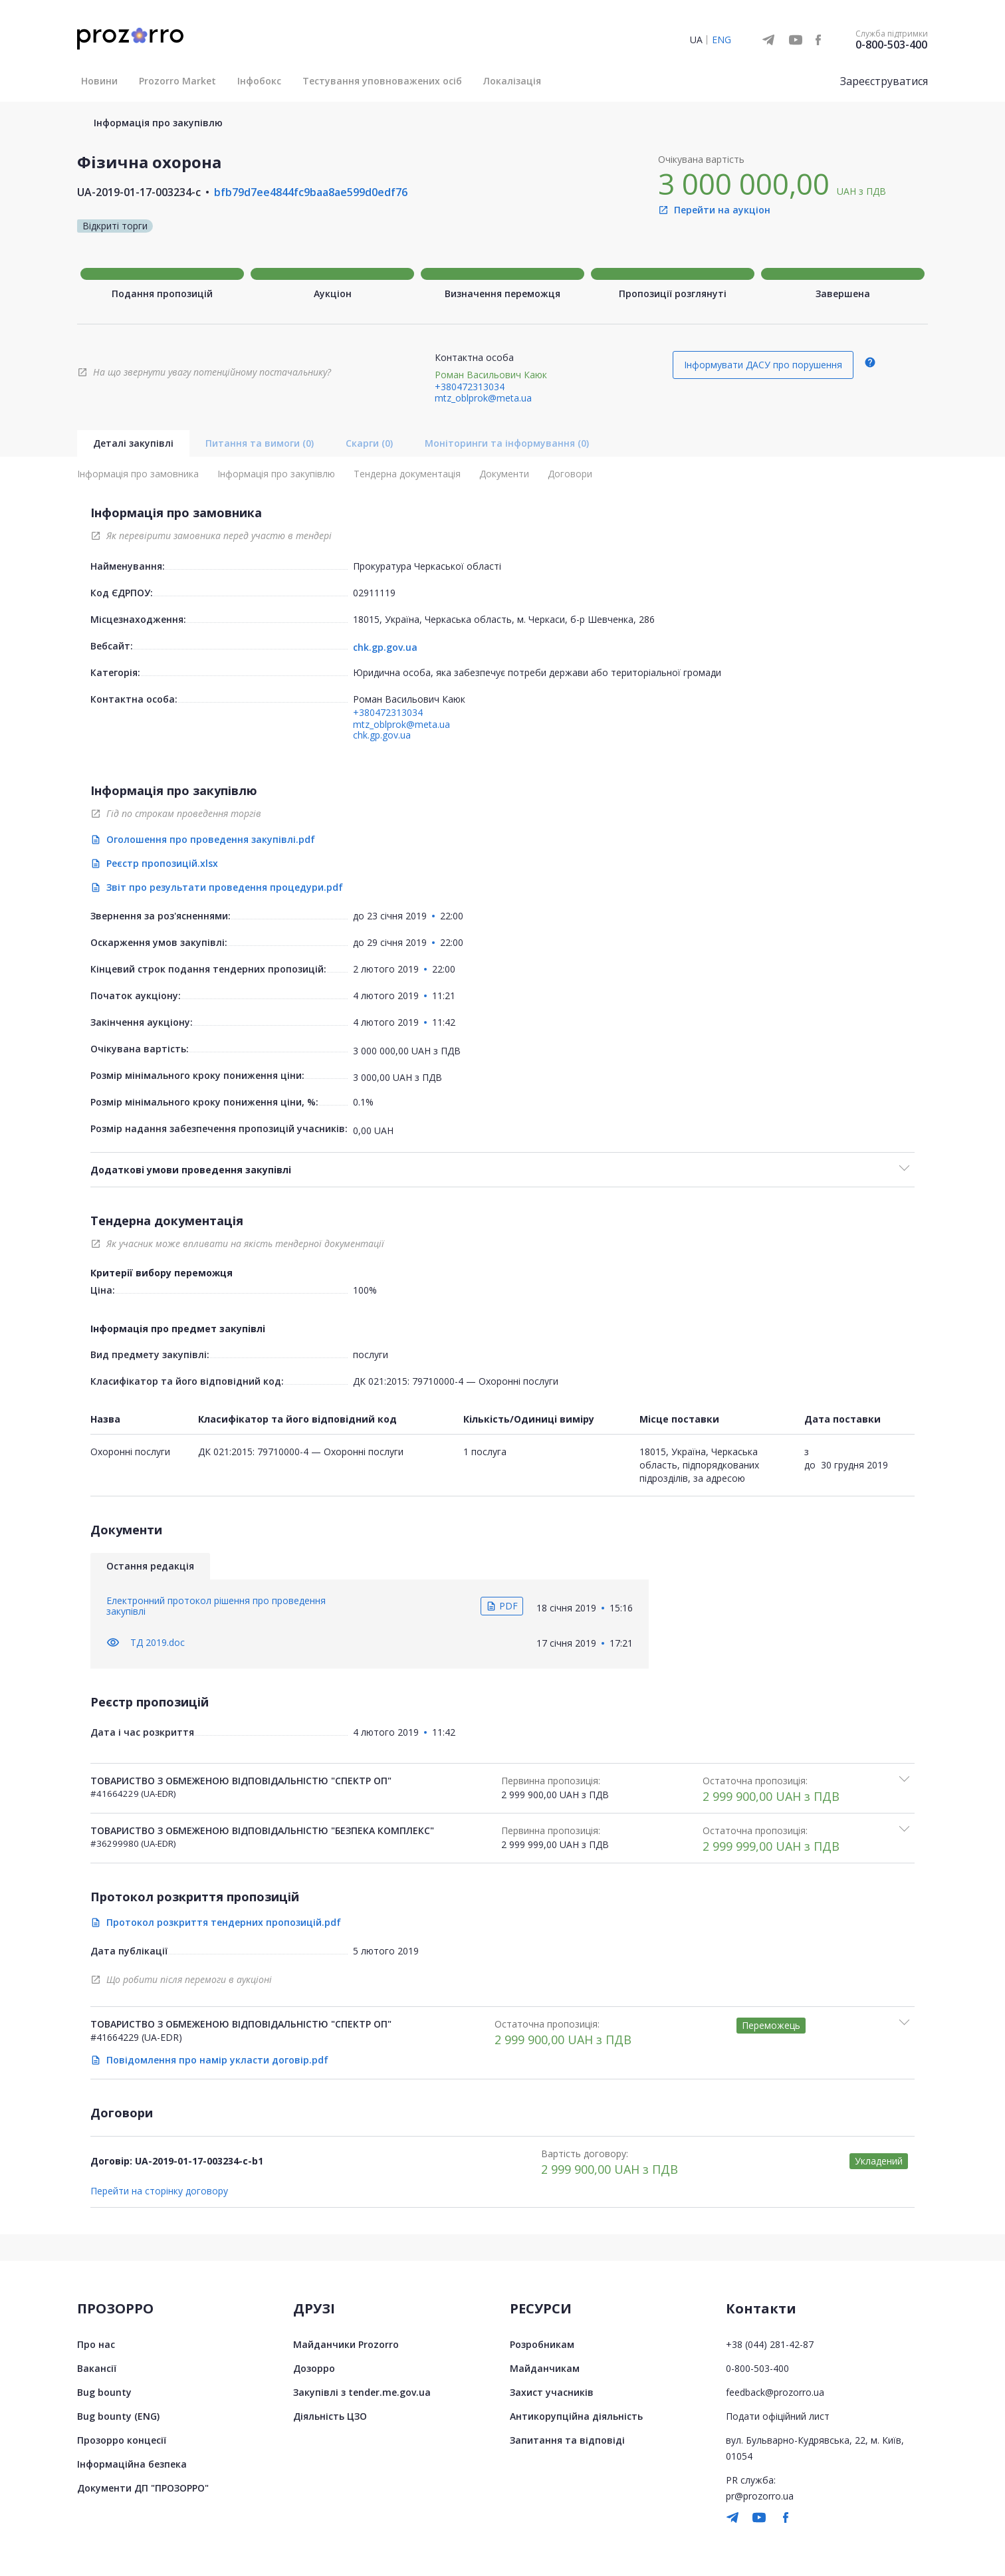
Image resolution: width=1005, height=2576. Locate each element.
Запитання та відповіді (567, 2440)
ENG (721, 39)
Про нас (96, 2344)
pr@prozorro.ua (760, 2496)
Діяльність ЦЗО (330, 2416)
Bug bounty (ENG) (118, 2416)
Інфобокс (259, 80)
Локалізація (512, 80)
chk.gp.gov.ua (385, 647)
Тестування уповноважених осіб (382, 80)
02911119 (374, 592)
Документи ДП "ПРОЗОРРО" (143, 2488)
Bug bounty (104, 2392)
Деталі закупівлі (133, 443)
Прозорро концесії (121, 2440)
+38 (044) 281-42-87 (770, 2344)
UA (696, 39)
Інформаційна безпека (132, 2464)
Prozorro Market (177, 80)
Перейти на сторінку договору (159, 2191)
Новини (99, 80)
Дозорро (314, 2368)
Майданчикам (545, 2368)
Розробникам (542, 2344)
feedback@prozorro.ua (775, 2392)
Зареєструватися (884, 81)
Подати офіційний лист (778, 2416)
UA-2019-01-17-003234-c (139, 192)
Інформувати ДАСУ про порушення (763, 364)
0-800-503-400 (891, 44)
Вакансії (96, 2368)
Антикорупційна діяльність (576, 2416)
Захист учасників (552, 2392)
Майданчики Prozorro (346, 2344)
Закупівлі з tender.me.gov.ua (362, 2392)
